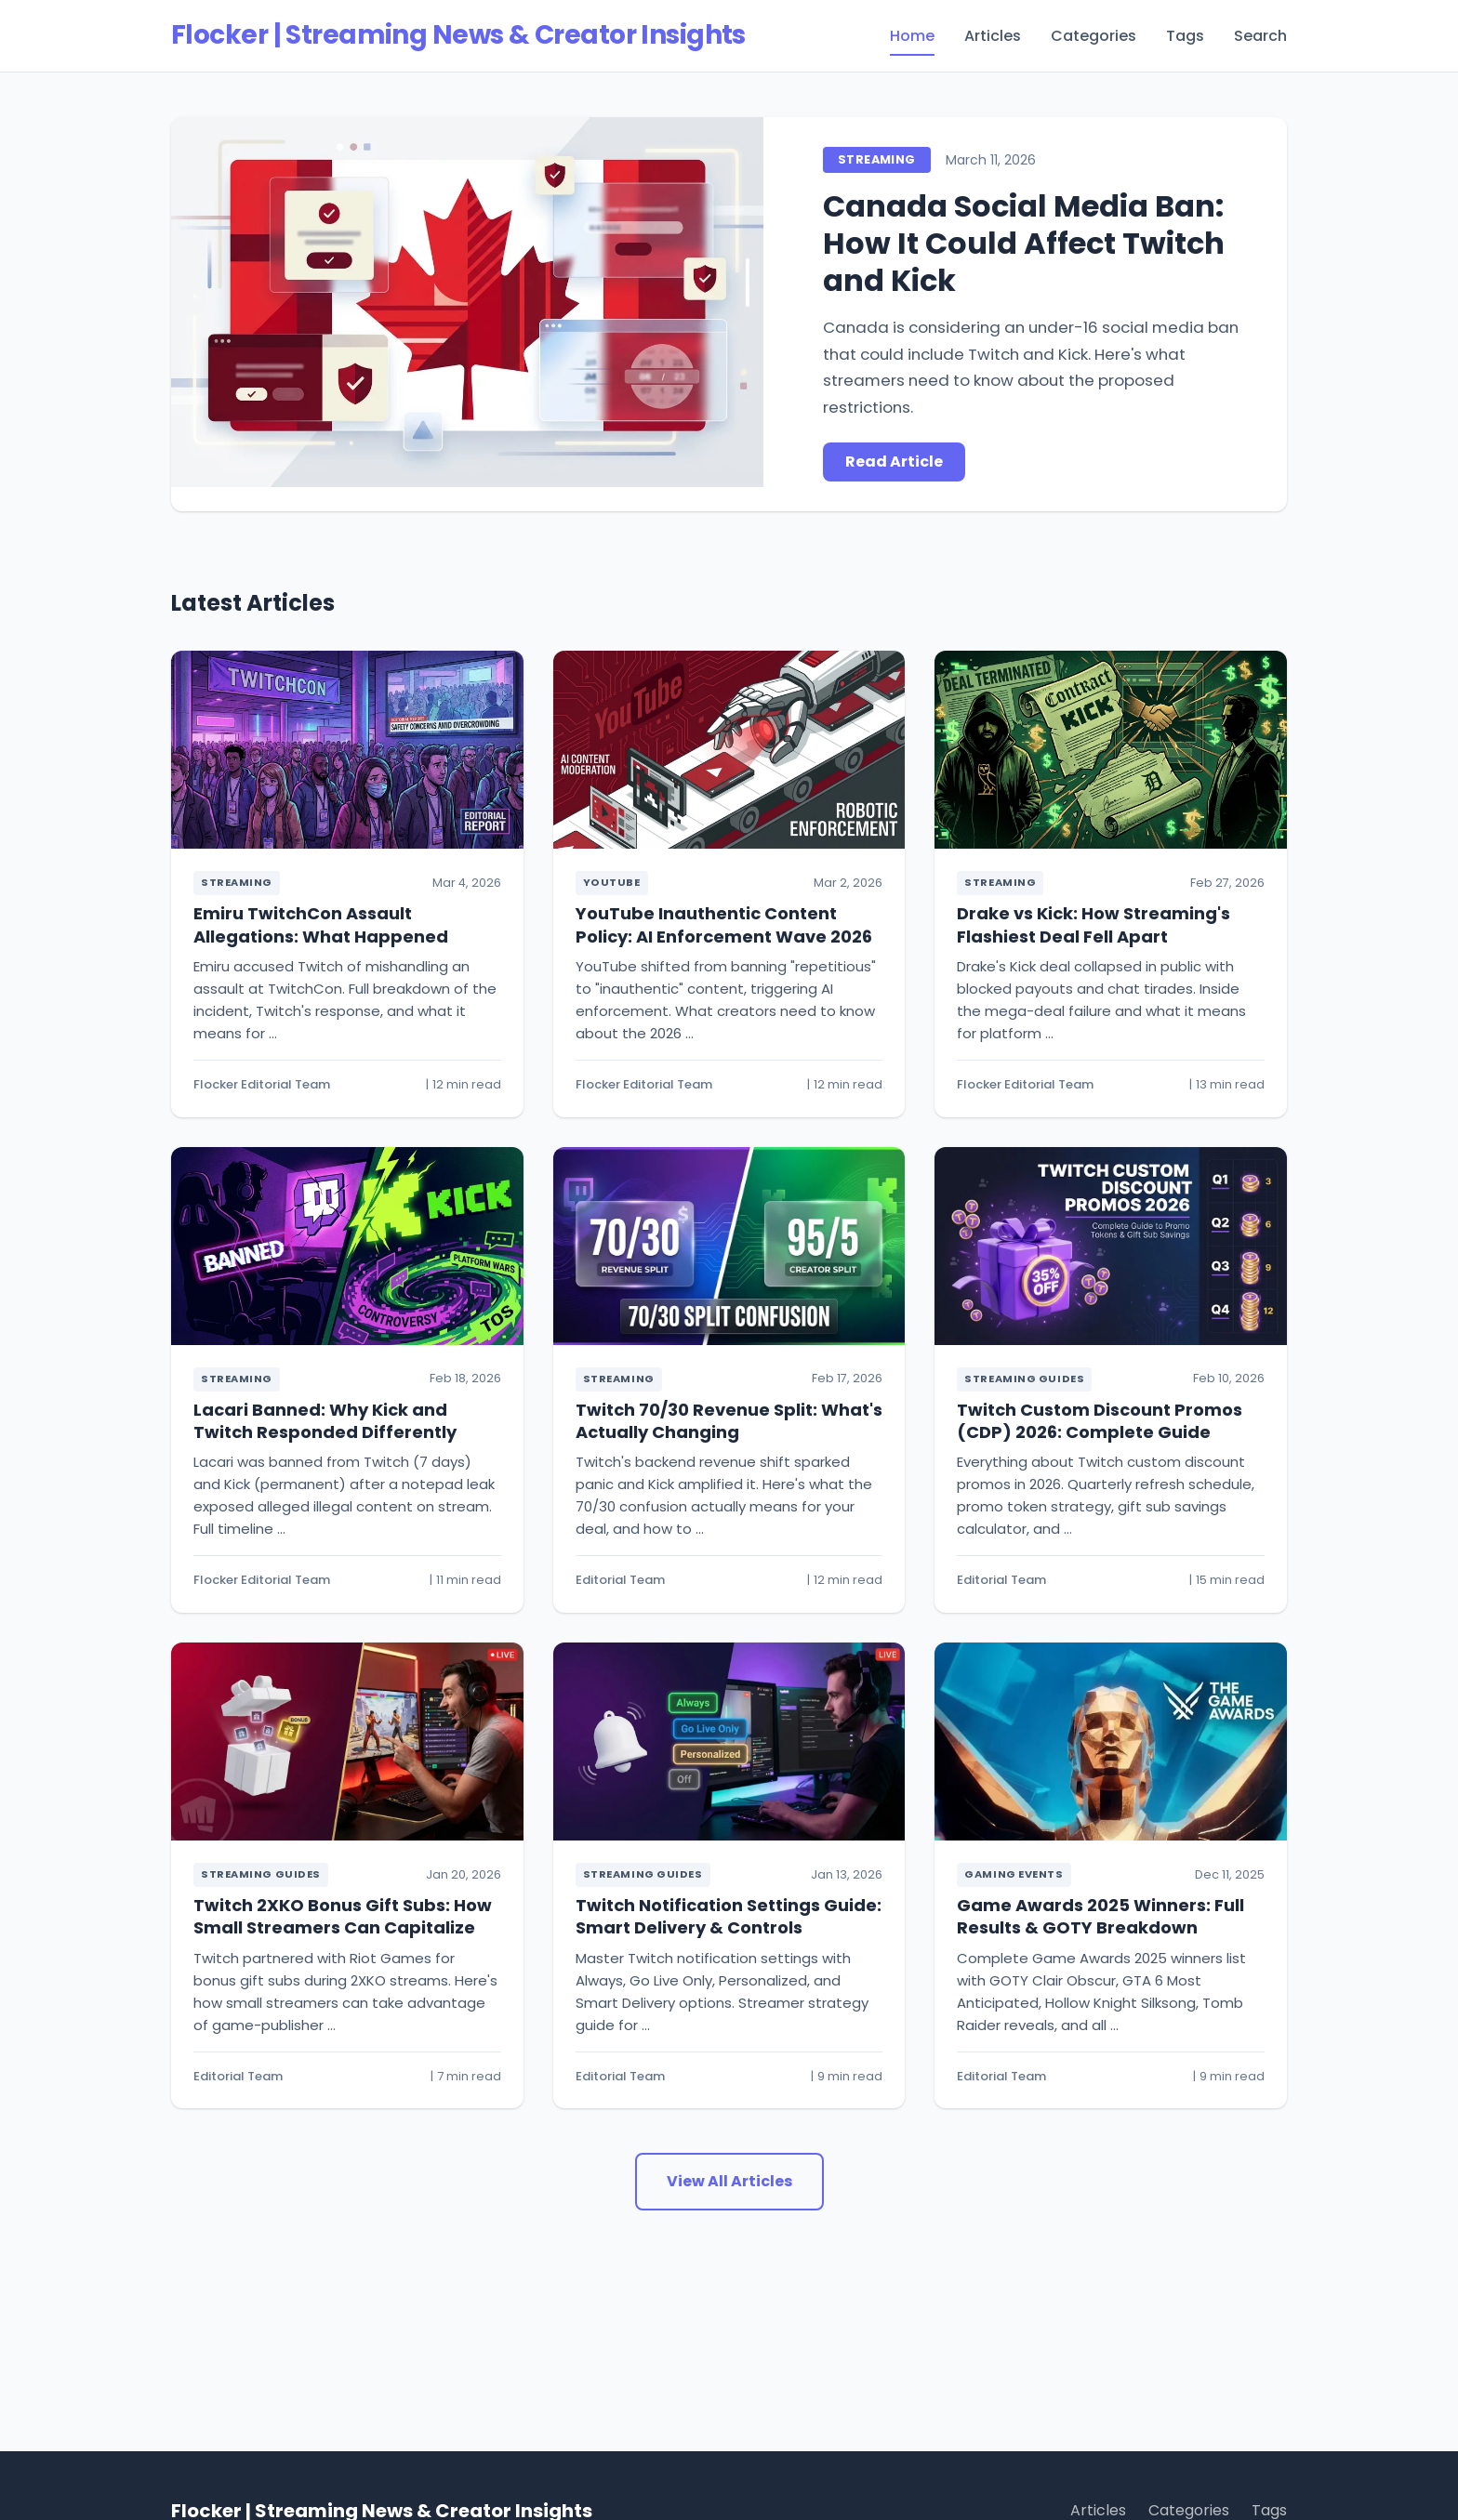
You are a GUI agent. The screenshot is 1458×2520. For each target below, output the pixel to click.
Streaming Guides (1024, 1378)
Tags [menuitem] (1185, 35)
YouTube (612, 882)
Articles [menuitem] (992, 35)
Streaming (876, 159)
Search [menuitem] (1260, 35)
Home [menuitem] (912, 35)
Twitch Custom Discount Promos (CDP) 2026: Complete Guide (1099, 1421)
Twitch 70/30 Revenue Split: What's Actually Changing (729, 1421)
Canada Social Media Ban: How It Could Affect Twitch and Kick (1024, 243)
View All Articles (729, 2181)
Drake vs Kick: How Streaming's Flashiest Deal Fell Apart (1093, 924)
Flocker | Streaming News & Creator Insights (458, 35)
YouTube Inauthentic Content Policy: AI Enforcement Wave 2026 (724, 924)
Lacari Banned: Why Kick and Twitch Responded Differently (325, 1421)
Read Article (894, 461)
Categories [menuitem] (1093, 35)
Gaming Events (1013, 1874)
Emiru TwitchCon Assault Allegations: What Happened (320, 924)
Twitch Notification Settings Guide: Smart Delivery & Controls (728, 1916)
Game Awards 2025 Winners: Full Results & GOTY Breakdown (1100, 1916)
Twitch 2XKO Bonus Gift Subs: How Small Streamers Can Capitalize (342, 1916)
